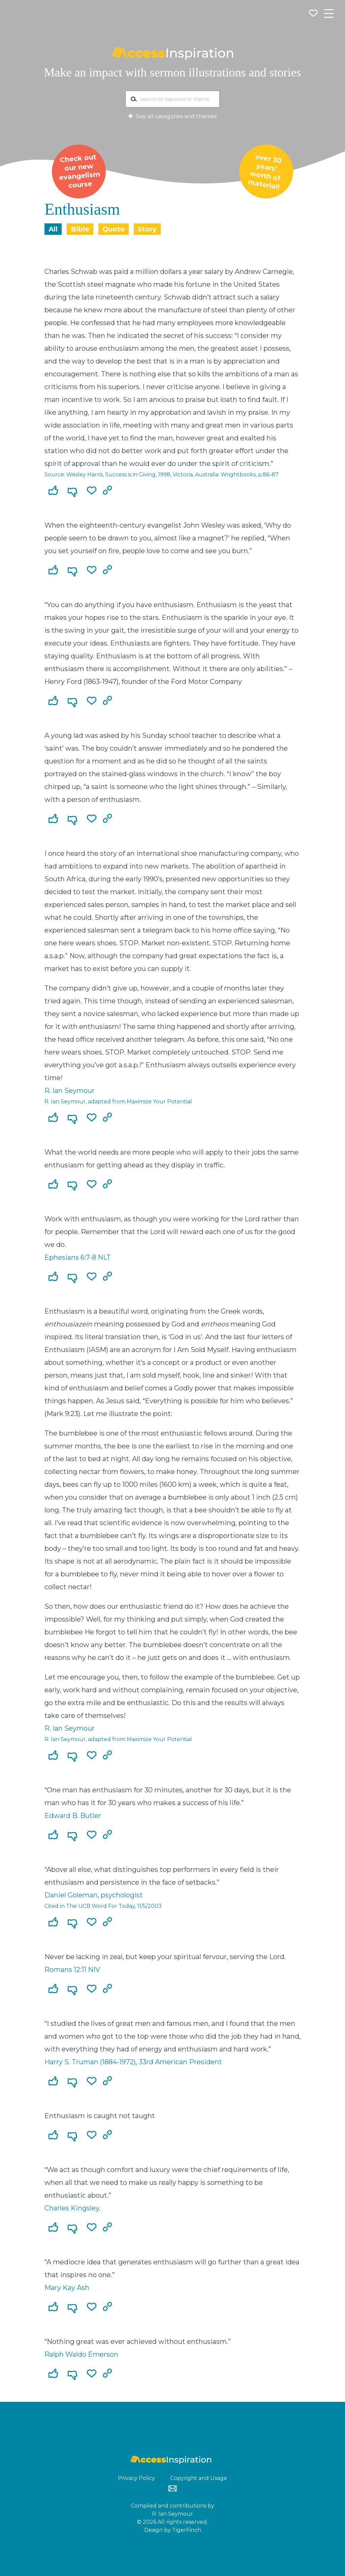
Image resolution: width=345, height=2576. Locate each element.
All (53, 229)
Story (147, 229)
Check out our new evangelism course (79, 171)
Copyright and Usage (198, 2478)
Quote (113, 229)
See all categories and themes (172, 116)
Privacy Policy (136, 2478)
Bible (80, 229)
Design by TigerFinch (172, 2530)
